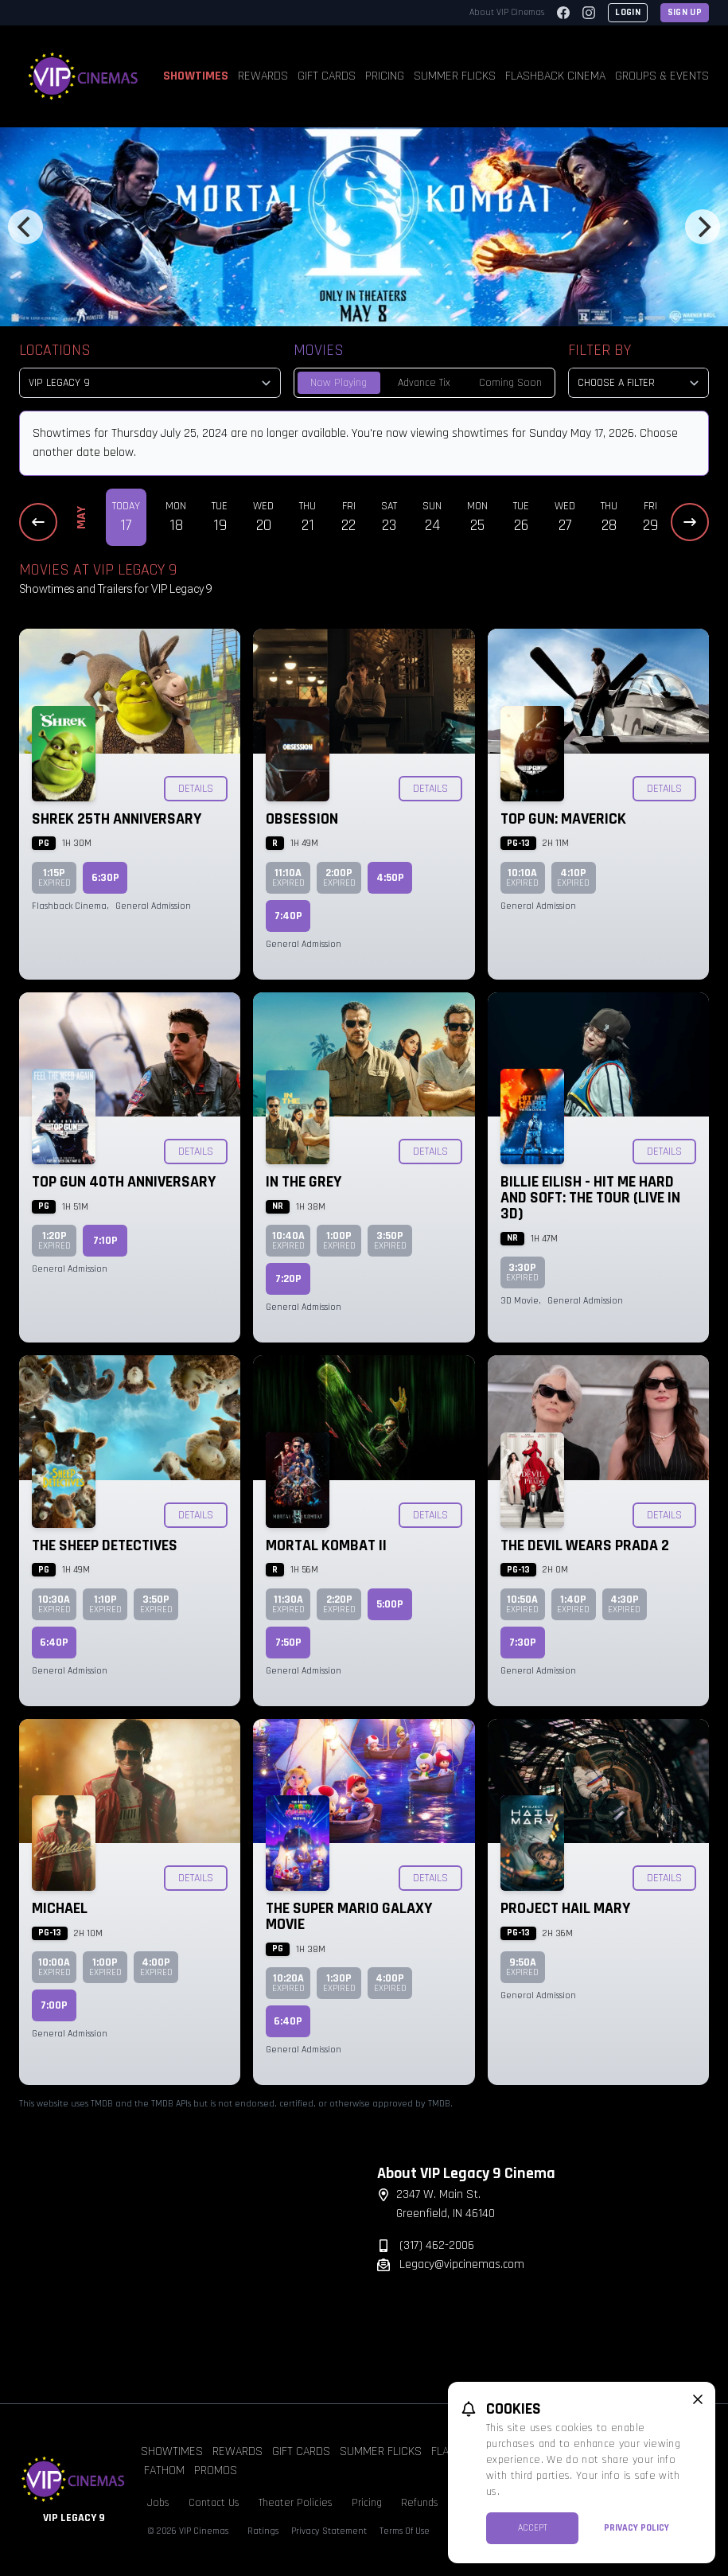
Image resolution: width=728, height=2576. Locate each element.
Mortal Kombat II (326, 1545)
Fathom (164, 2470)
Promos (215, 2470)
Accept (532, 2528)
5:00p (389, 1604)
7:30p (522, 1642)
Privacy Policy (636, 2528)
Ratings (262, 2531)
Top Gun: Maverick (563, 819)
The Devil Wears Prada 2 (584, 1545)
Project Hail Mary (565, 1908)
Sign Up (685, 12)
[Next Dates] (690, 522)
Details (195, 788)
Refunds (419, 2503)
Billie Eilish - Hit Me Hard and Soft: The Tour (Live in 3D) (590, 1197)
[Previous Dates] (38, 522)
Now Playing (338, 383)
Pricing (384, 76)
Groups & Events (662, 76)
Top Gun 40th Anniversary (124, 1181)
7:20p (288, 1279)
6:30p (105, 878)
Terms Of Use (405, 2531)
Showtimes (195, 76)
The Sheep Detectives (104, 1545)
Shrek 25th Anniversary (116, 819)
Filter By (599, 350)
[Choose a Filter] (638, 383)
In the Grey (303, 1181)
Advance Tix (424, 383)
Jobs (158, 2503)
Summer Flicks (455, 76)
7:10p (105, 1240)
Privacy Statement (329, 2531)
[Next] (702, 226)
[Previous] (25, 226)
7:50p (288, 1642)
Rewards (263, 76)
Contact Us (214, 2503)
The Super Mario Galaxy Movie (349, 1916)
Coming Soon (510, 383)
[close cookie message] (698, 2399)
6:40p (54, 1642)
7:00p (54, 2005)
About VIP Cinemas (506, 12)
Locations (55, 350)
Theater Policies (296, 2503)
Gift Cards (327, 76)
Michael (60, 1908)
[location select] (150, 383)
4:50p (390, 878)
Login (627, 12)
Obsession (302, 819)
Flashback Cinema (555, 76)
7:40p (288, 916)
